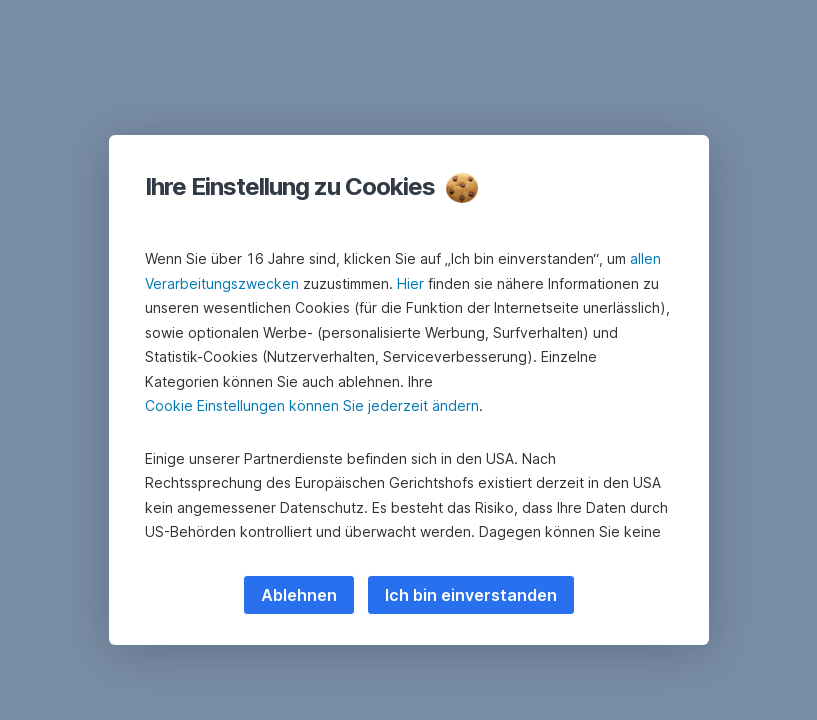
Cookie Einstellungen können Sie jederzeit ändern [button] (312, 405)
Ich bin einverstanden (471, 595)
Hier (410, 283)
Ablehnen (299, 595)
